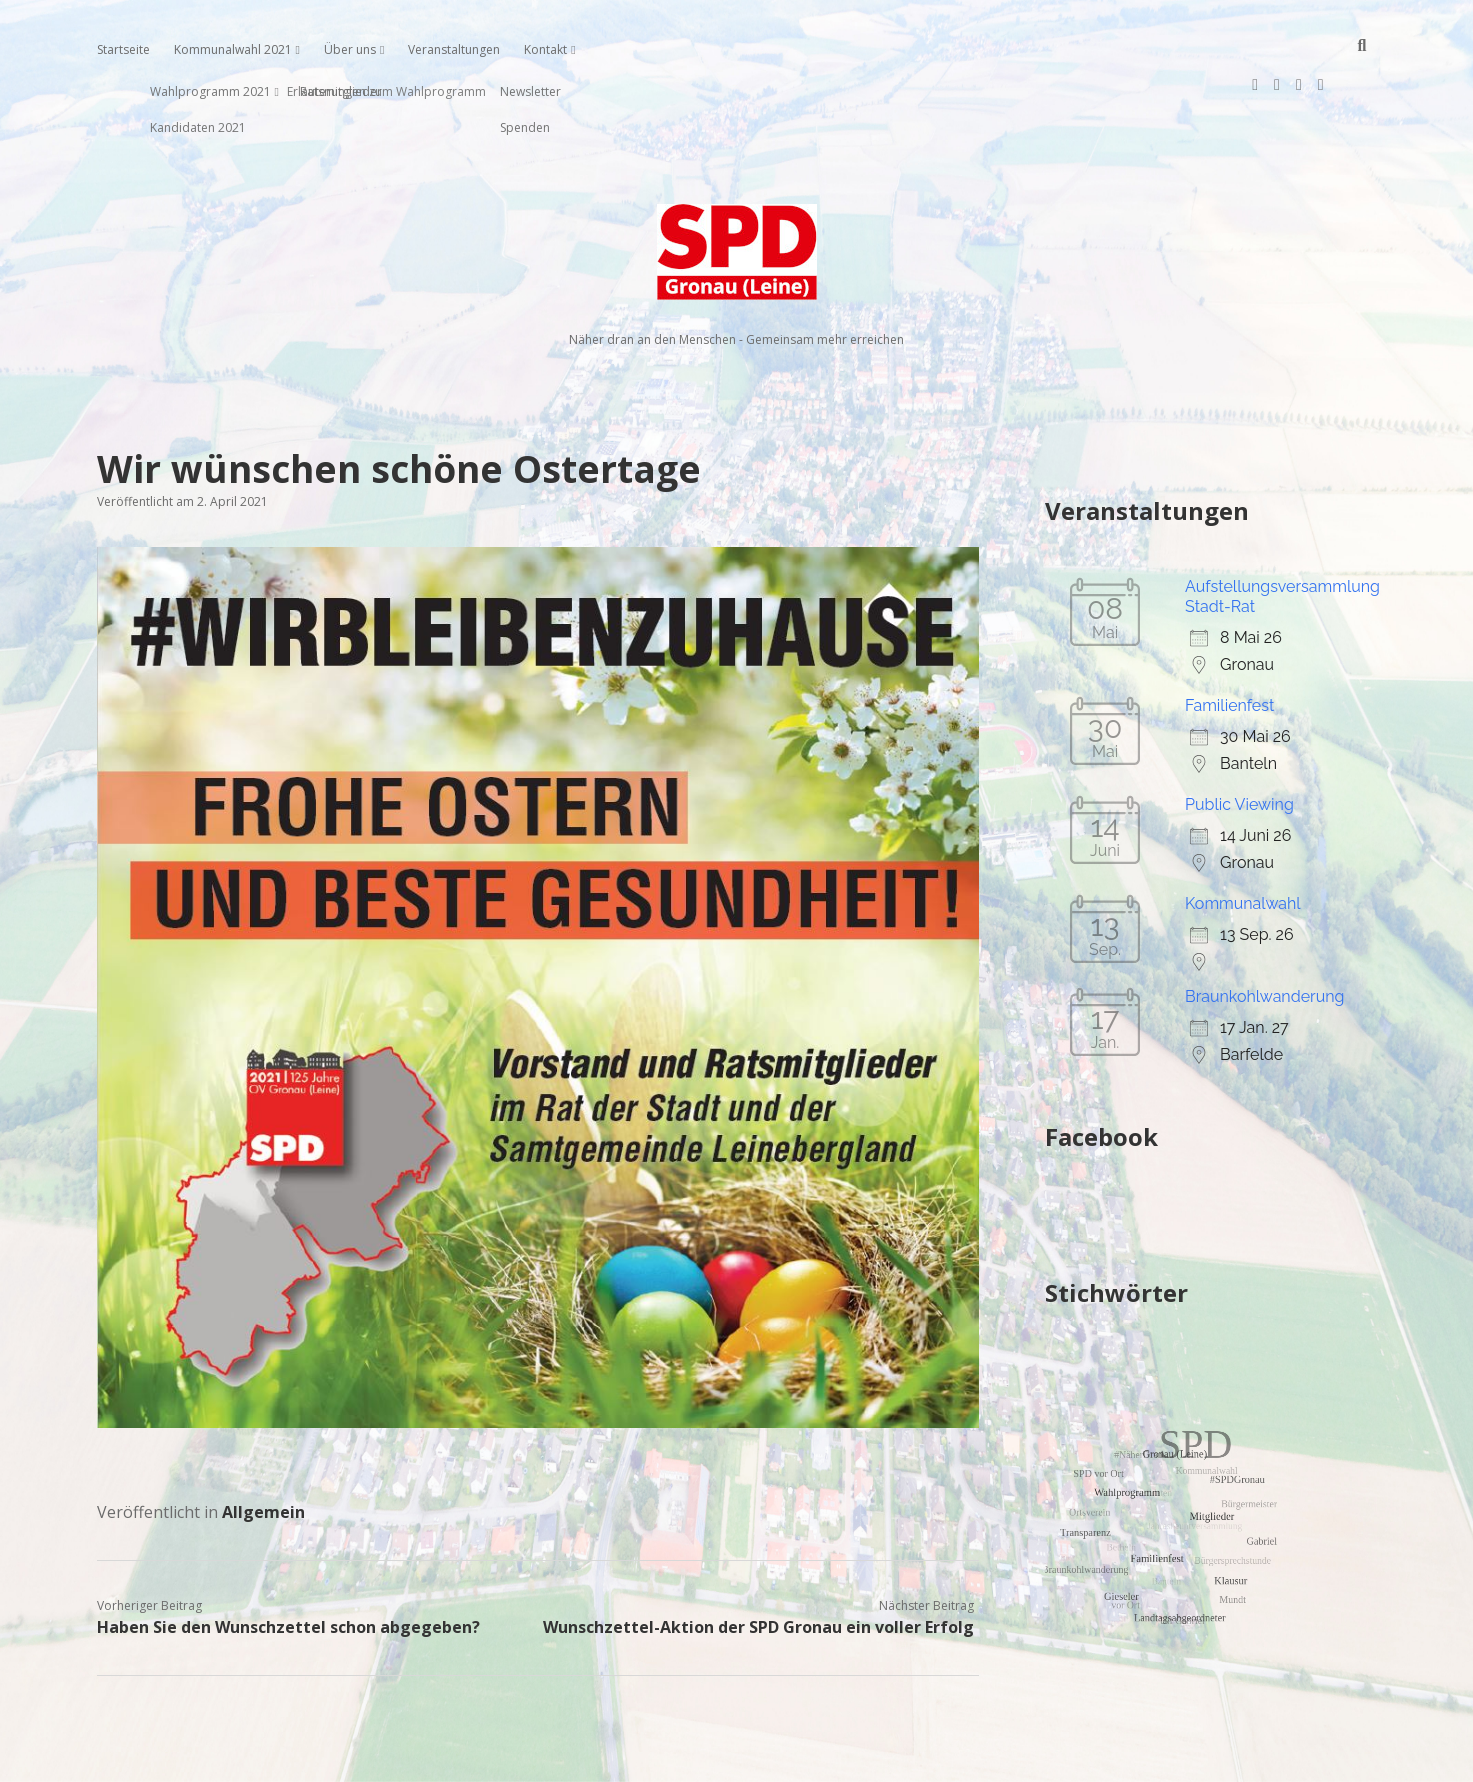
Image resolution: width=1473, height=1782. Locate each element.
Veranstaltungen (454, 49)
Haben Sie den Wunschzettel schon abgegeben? (288, 1563)
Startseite (123, 49)
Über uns (350, 49)
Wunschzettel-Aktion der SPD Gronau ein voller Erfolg (758, 1563)
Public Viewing (1239, 740)
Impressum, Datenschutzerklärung (736, 1758)
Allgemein (263, 1448)
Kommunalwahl (1243, 839)
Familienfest (1229, 641)
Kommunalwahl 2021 (233, 49)
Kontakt (545, 49)
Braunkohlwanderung (1264, 932)
